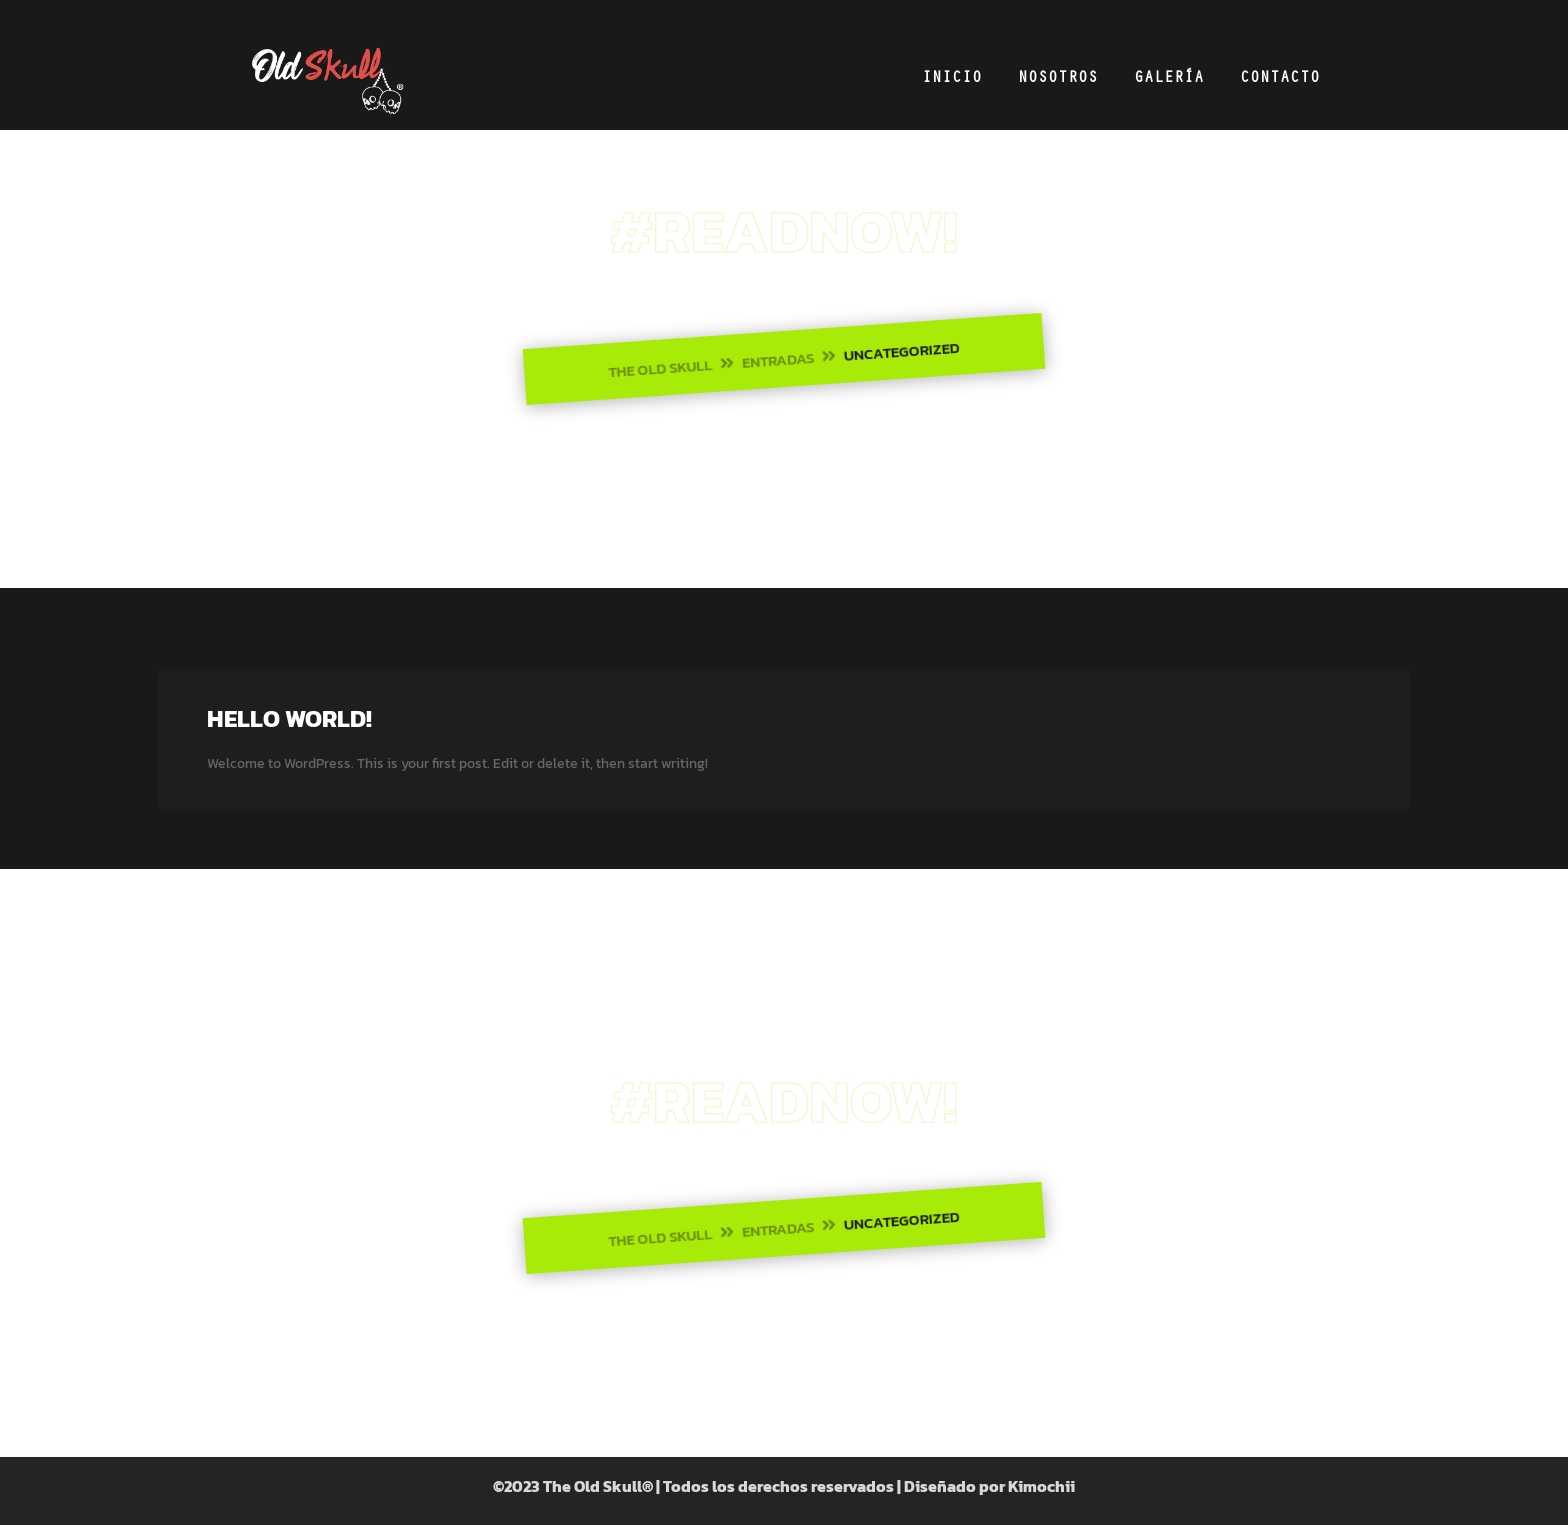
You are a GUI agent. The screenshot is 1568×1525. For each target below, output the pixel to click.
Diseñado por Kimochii (989, 1486)
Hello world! (289, 718)
